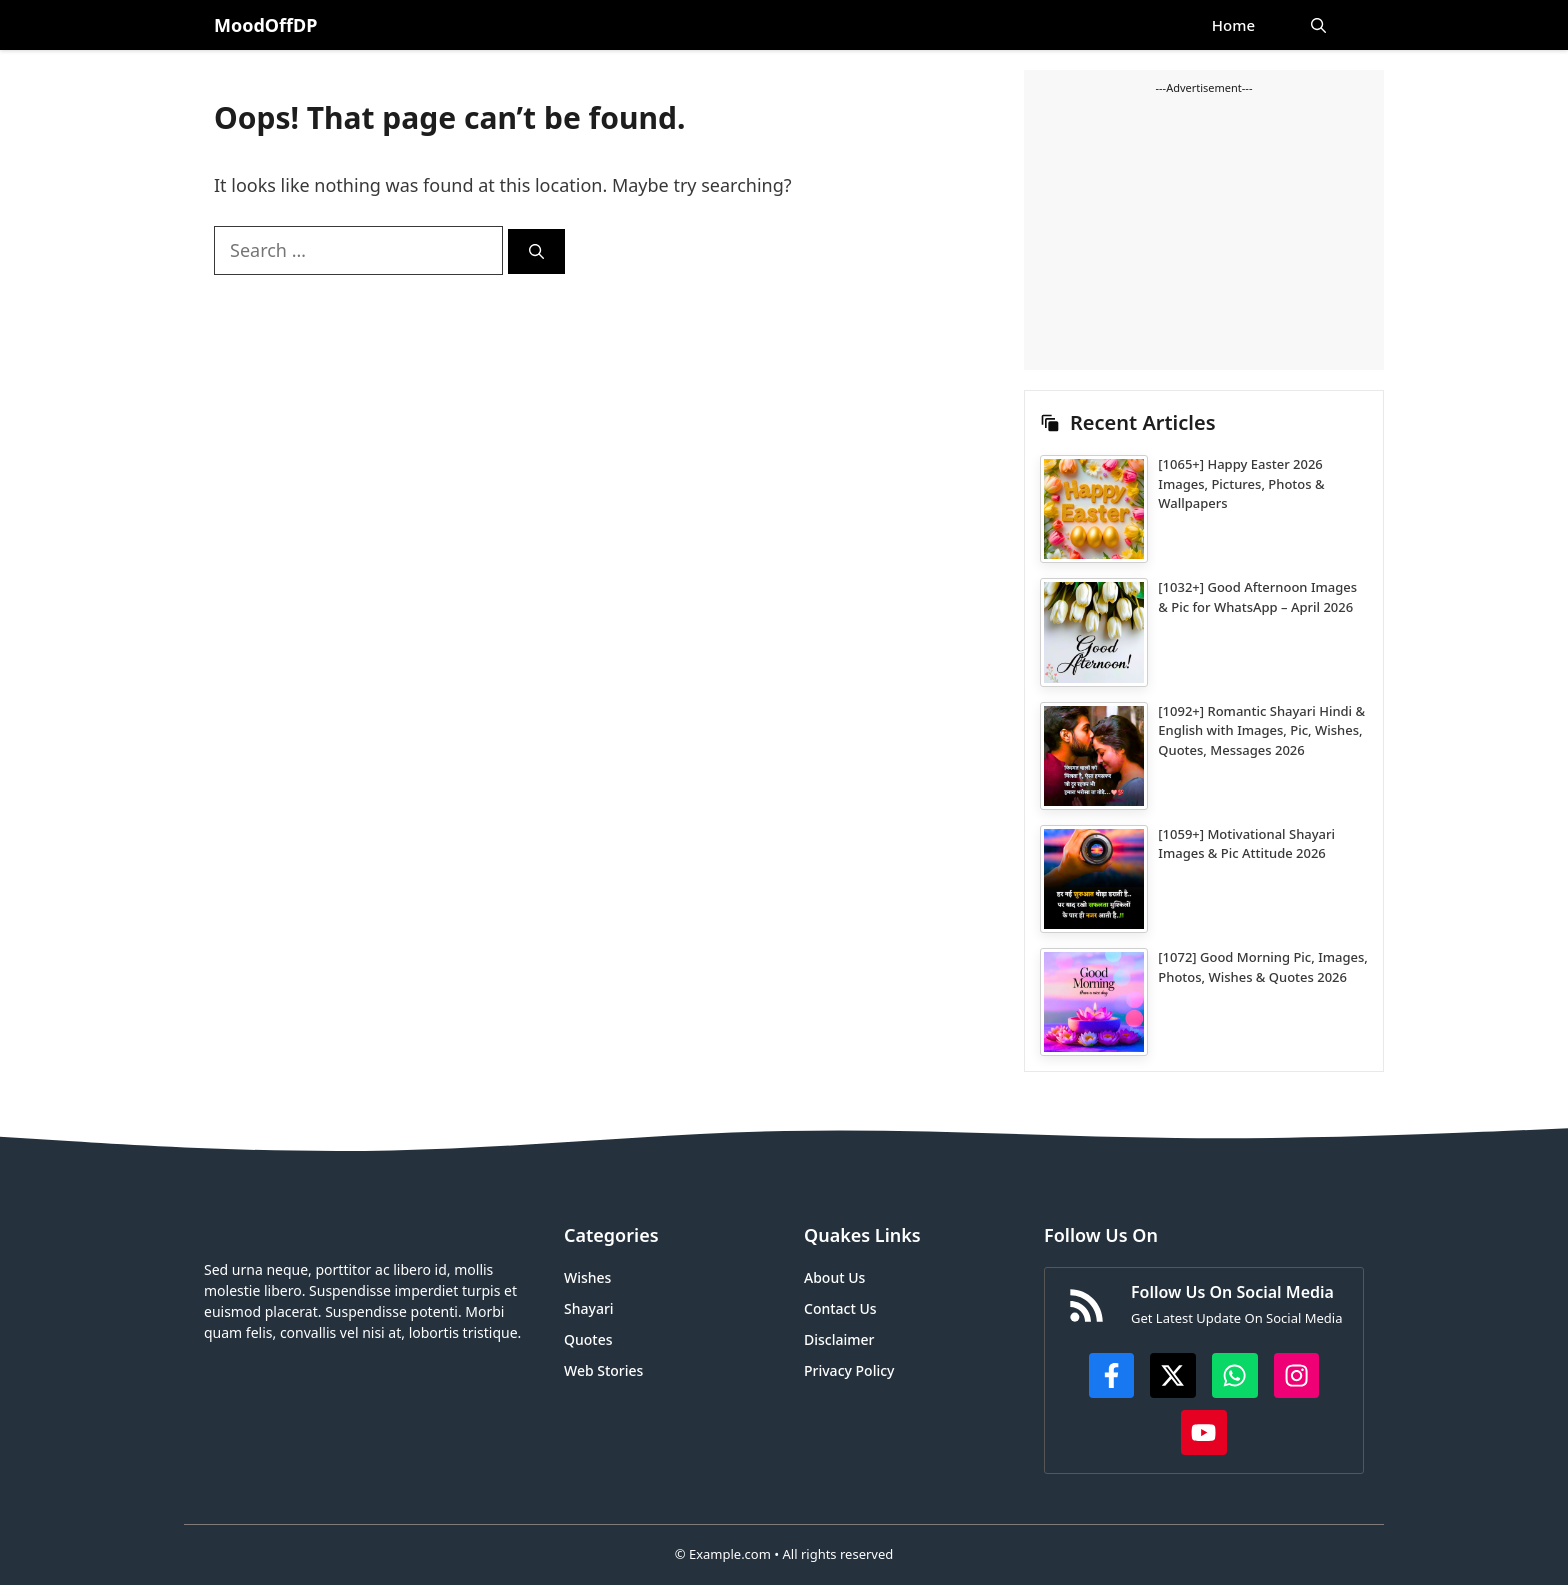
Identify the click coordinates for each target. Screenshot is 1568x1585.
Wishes (587, 1277)
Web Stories (603, 1370)
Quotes (588, 1339)
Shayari (589, 1308)
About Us (834, 1277)
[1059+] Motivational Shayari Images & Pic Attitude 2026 (1246, 844)
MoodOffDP (265, 25)
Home (1233, 25)
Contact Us (840, 1308)
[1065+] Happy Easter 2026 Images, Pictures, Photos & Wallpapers (1241, 483)
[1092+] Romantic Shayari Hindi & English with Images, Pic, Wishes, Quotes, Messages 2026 (1261, 730)
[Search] (536, 251)
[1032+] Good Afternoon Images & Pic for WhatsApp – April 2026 (1257, 597)
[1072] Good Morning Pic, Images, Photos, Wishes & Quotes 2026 (1263, 967)
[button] (1318, 25)
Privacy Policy (849, 1370)
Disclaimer (839, 1339)
